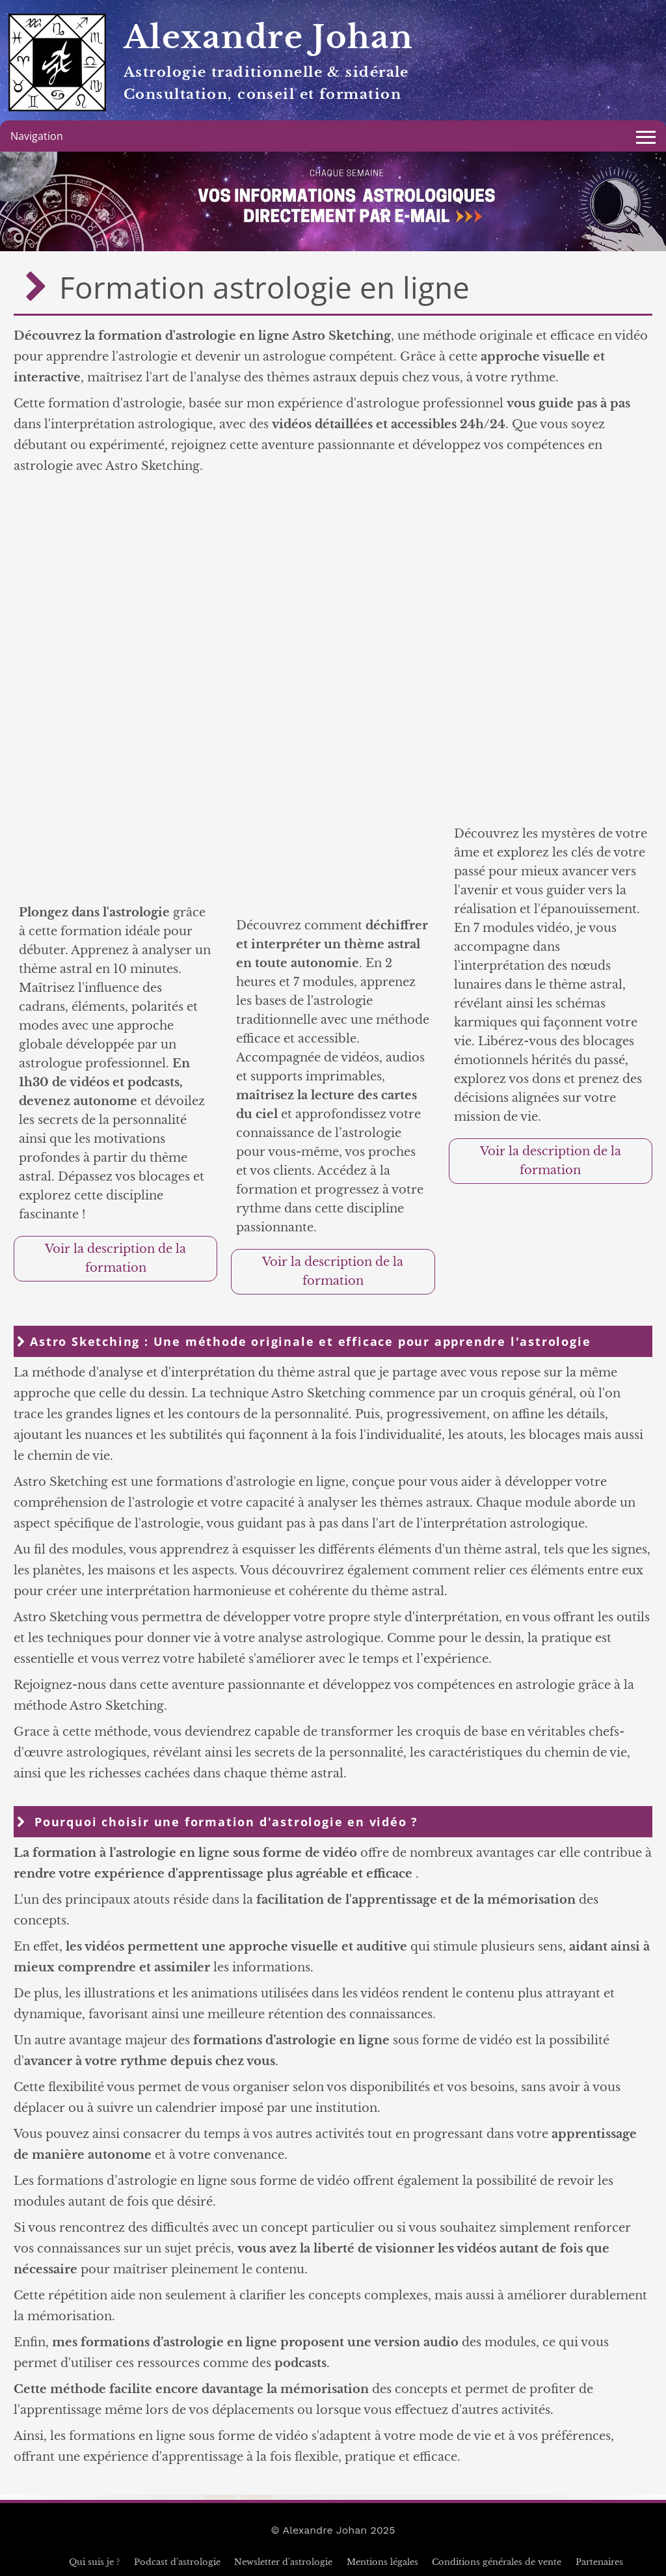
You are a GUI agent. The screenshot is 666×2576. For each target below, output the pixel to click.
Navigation (36, 136)
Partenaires (599, 2562)
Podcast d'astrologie (177, 2562)
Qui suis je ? (94, 2562)
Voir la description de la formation (115, 1258)
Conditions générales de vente (496, 2562)
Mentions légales (382, 2562)
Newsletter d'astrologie (283, 2562)
